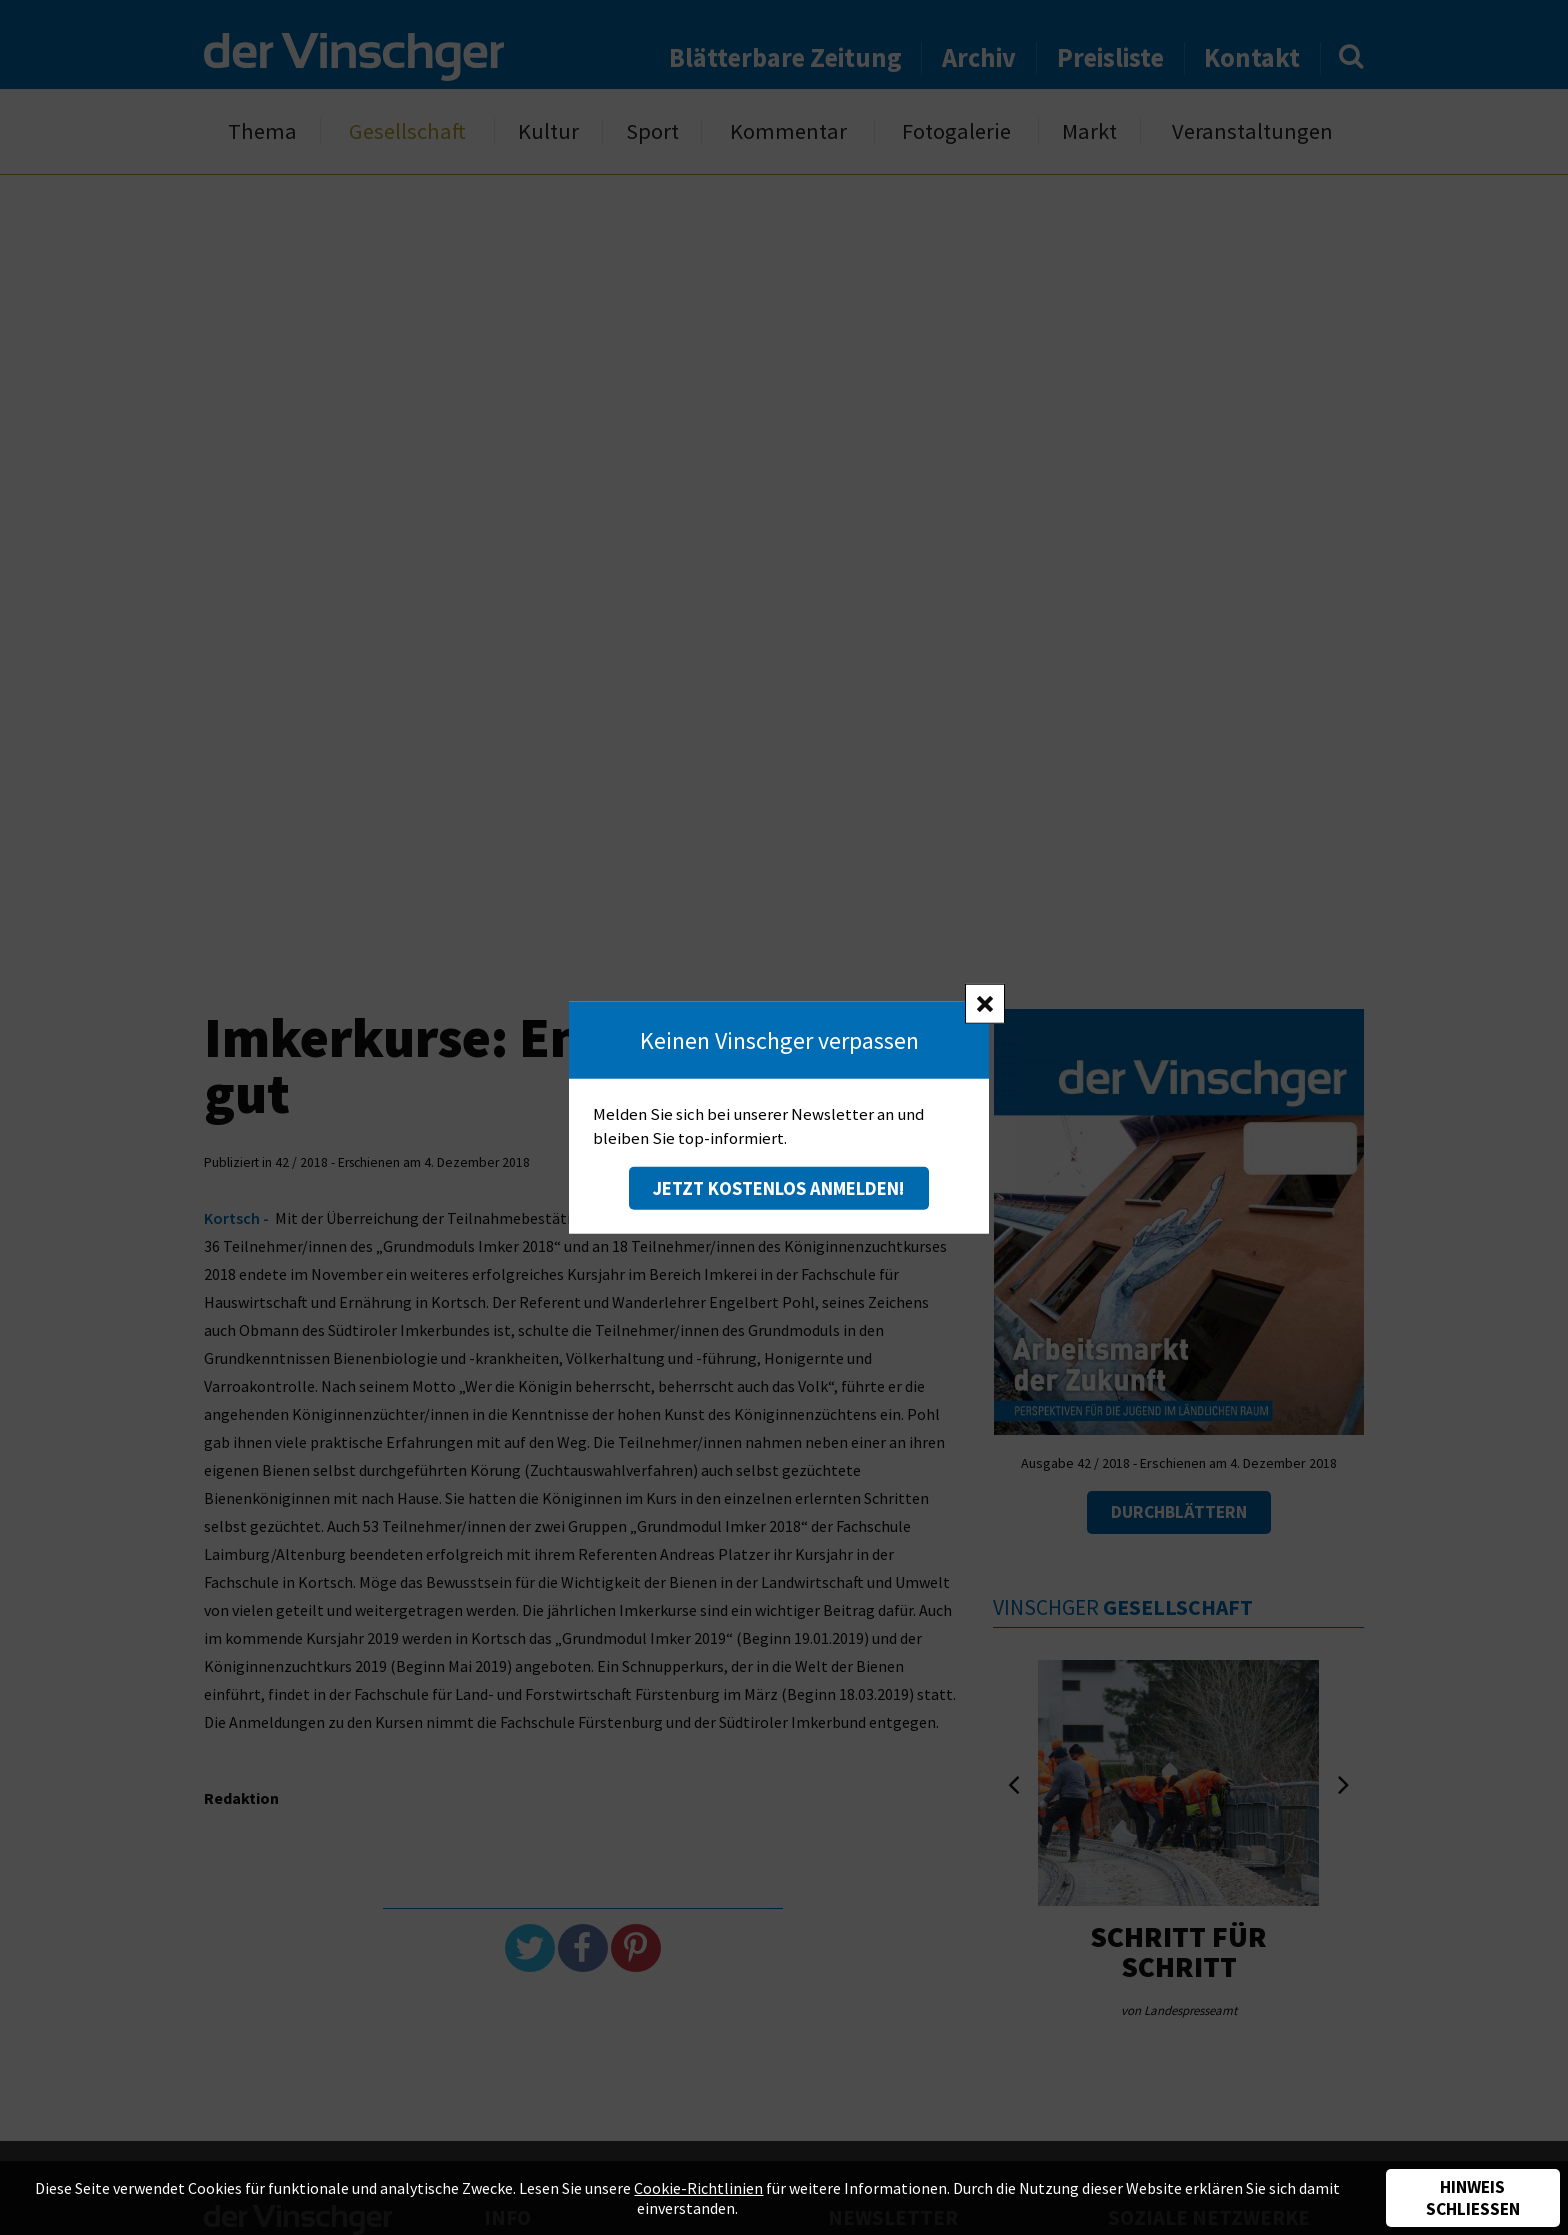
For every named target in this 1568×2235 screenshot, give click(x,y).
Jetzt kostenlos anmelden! (779, 1188)
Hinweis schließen (1473, 2198)
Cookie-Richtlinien (698, 2188)
